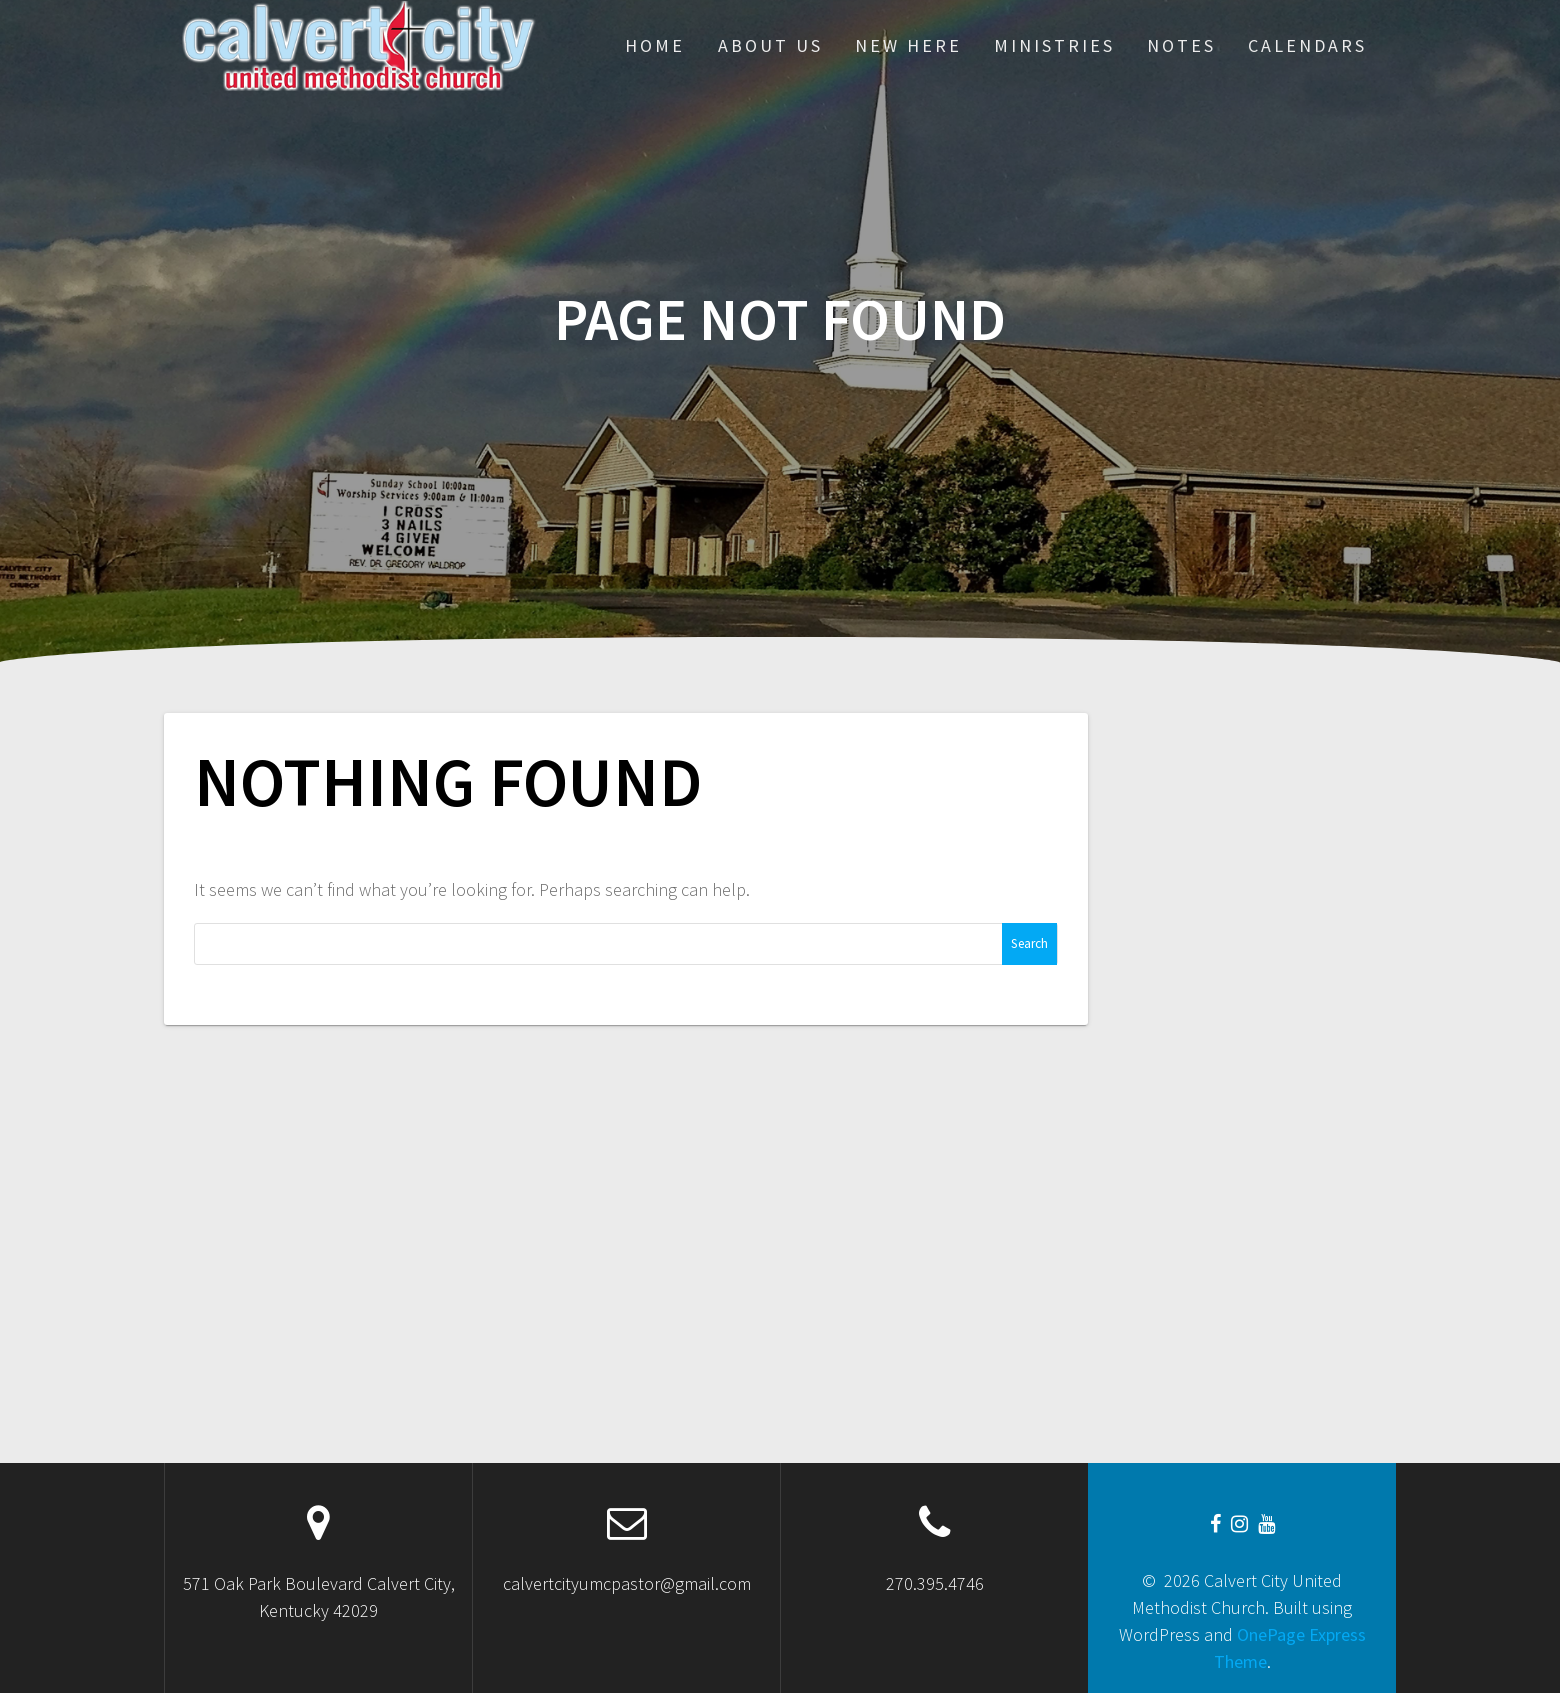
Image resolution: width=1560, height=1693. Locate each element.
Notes (1181, 45)
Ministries (1054, 45)
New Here (908, 45)
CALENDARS (1307, 45)
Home (655, 45)
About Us (770, 45)
